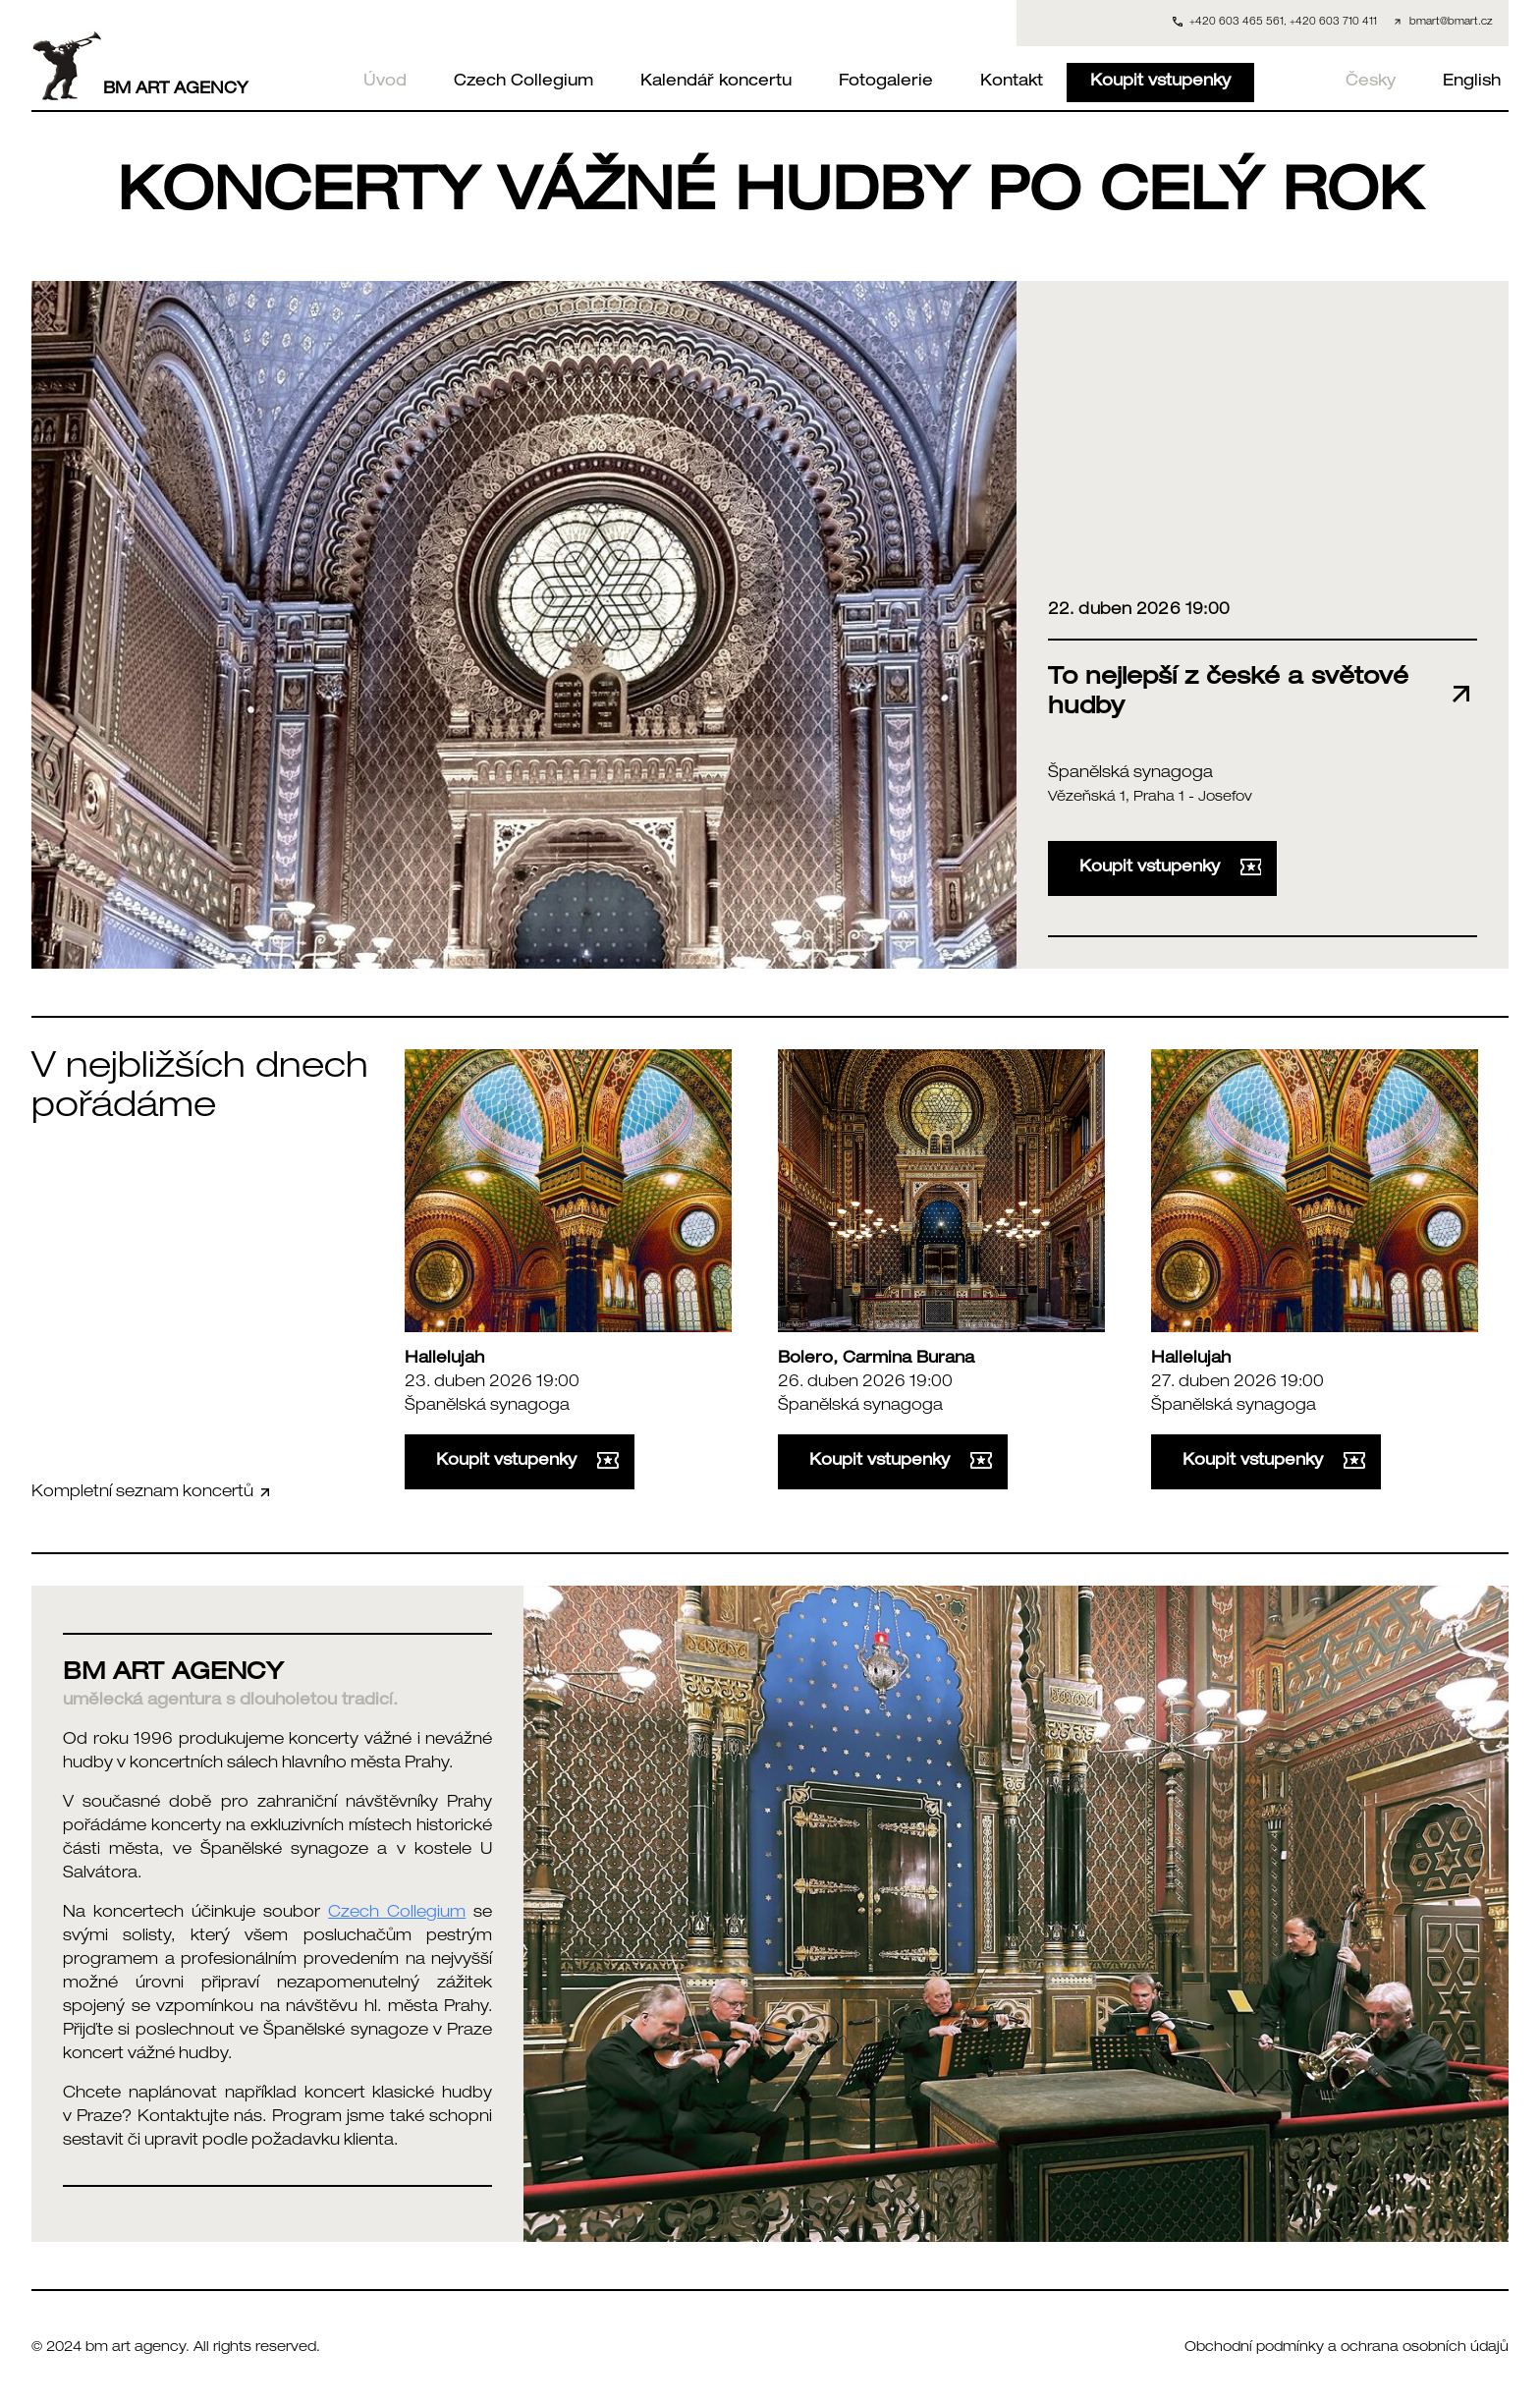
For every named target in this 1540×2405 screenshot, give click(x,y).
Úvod (385, 82)
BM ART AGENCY (139, 65)
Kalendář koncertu (716, 82)
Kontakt (1011, 82)
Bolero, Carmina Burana (876, 1360)
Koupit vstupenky (1160, 82)
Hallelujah (444, 1360)
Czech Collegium (523, 82)
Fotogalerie (886, 82)
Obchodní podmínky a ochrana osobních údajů (1346, 2348)
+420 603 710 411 (1333, 23)
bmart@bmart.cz (1451, 23)
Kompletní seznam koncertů (152, 1492)
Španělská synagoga (1130, 774)
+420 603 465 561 (1236, 23)
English (1472, 82)
